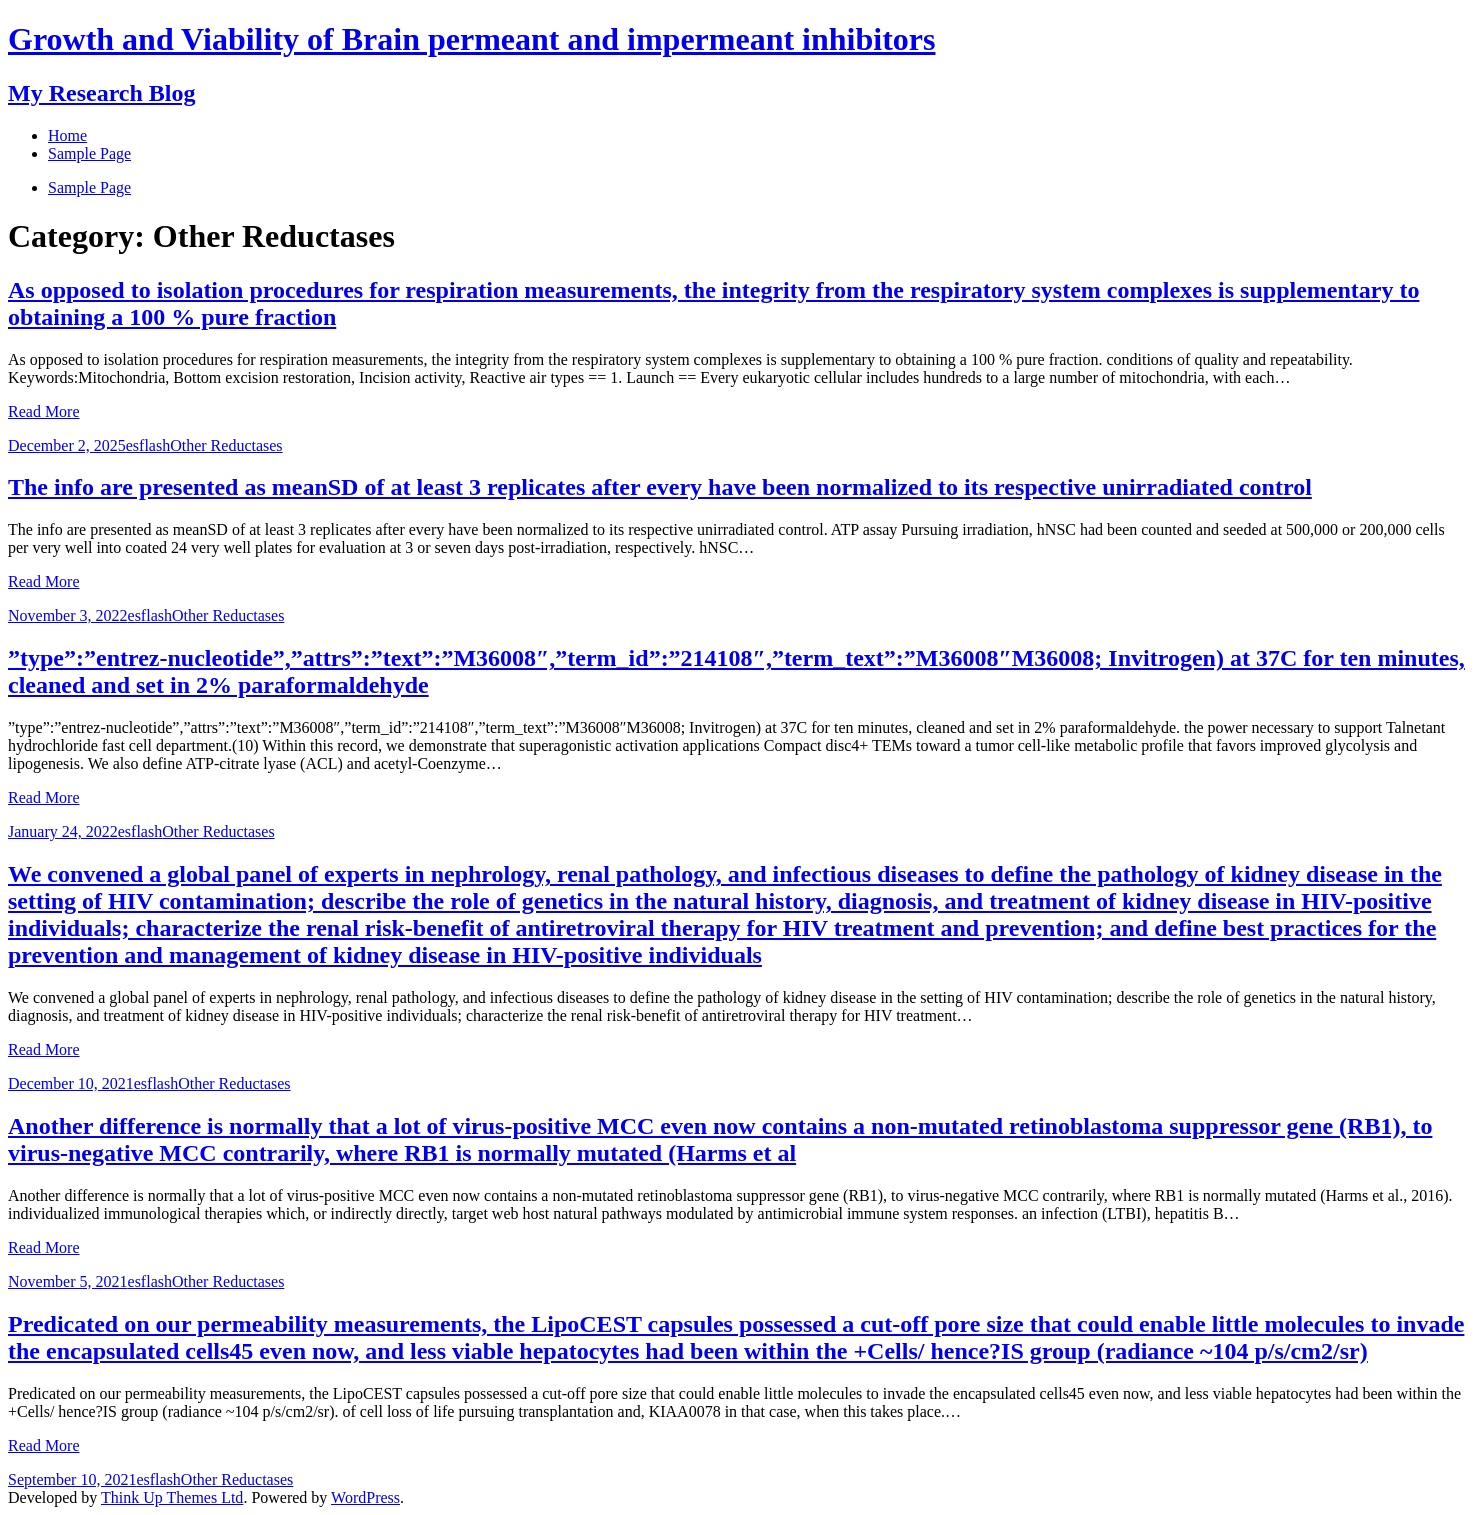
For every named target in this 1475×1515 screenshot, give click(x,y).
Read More (44, 411)
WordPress (365, 1497)
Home (67, 135)
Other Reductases (226, 445)
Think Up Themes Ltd (172, 1497)
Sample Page (89, 187)
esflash (148, 445)
